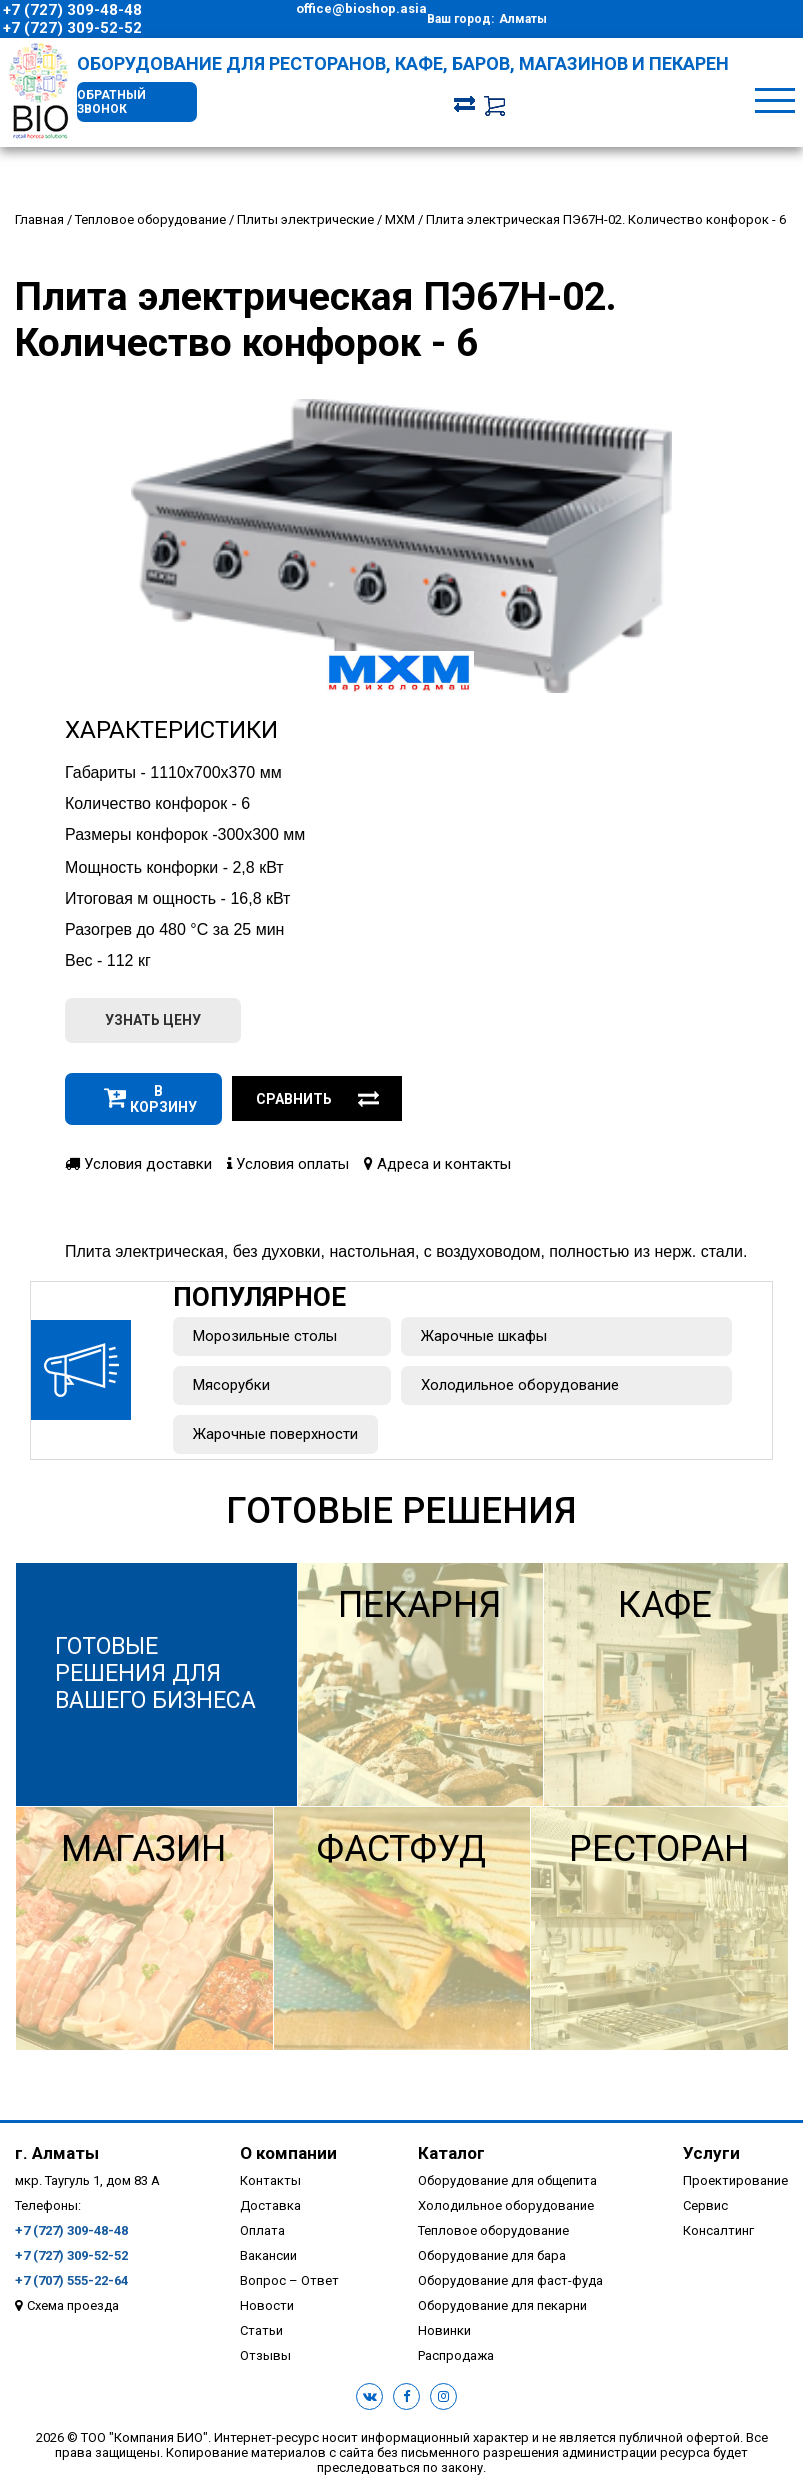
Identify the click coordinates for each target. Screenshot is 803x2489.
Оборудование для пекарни (502, 2308)
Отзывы (265, 2358)
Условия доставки (138, 1167)
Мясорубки (231, 1388)
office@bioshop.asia (361, 8)
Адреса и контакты (437, 1167)
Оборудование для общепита (507, 2183)
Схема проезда (73, 2308)
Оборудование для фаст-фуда (510, 2283)
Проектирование (735, 2183)
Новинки (444, 2333)
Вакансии (268, 2258)
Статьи (261, 2333)
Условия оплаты (288, 1167)
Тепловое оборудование (493, 2233)
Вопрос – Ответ (289, 2283)
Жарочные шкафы (484, 1339)
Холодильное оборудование (520, 1388)
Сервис (705, 2208)
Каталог (451, 2156)
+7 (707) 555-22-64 (71, 2283)
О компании (288, 2156)
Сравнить (318, 1102)
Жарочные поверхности (275, 1437)
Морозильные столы (265, 1339)
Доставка (270, 2208)
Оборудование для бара (492, 2258)
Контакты (270, 2183)
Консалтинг (718, 2233)
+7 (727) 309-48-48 (72, 10)
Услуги (711, 2156)
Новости (267, 2308)
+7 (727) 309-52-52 (72, 28)
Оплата (262, 2233)
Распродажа (456, 2358)
